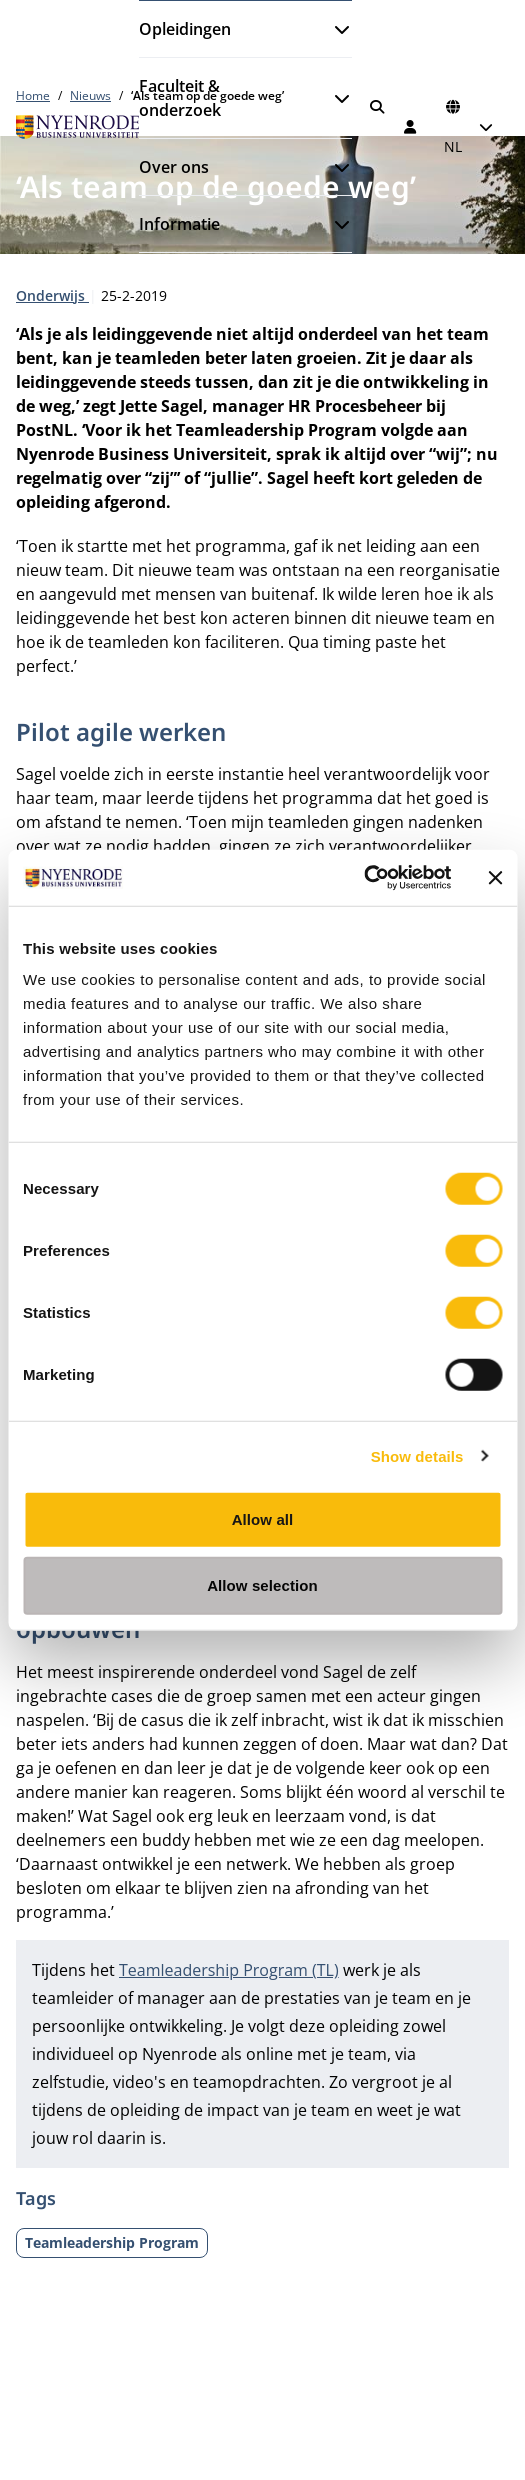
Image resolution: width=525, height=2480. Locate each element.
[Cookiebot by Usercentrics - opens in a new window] (363, 878)
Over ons (174, 167)
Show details (417, 1455)
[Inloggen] (410, 127)
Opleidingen (185, 29)
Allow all (263, 1519)
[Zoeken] (377, 107)
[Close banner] (495, 878)
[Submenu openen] (334, 29)
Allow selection (262, 1584)
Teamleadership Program (112, 2242)
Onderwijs (52, 295)
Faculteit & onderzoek (180, 98)
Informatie (179, 224)
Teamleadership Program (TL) (229, 1970)
